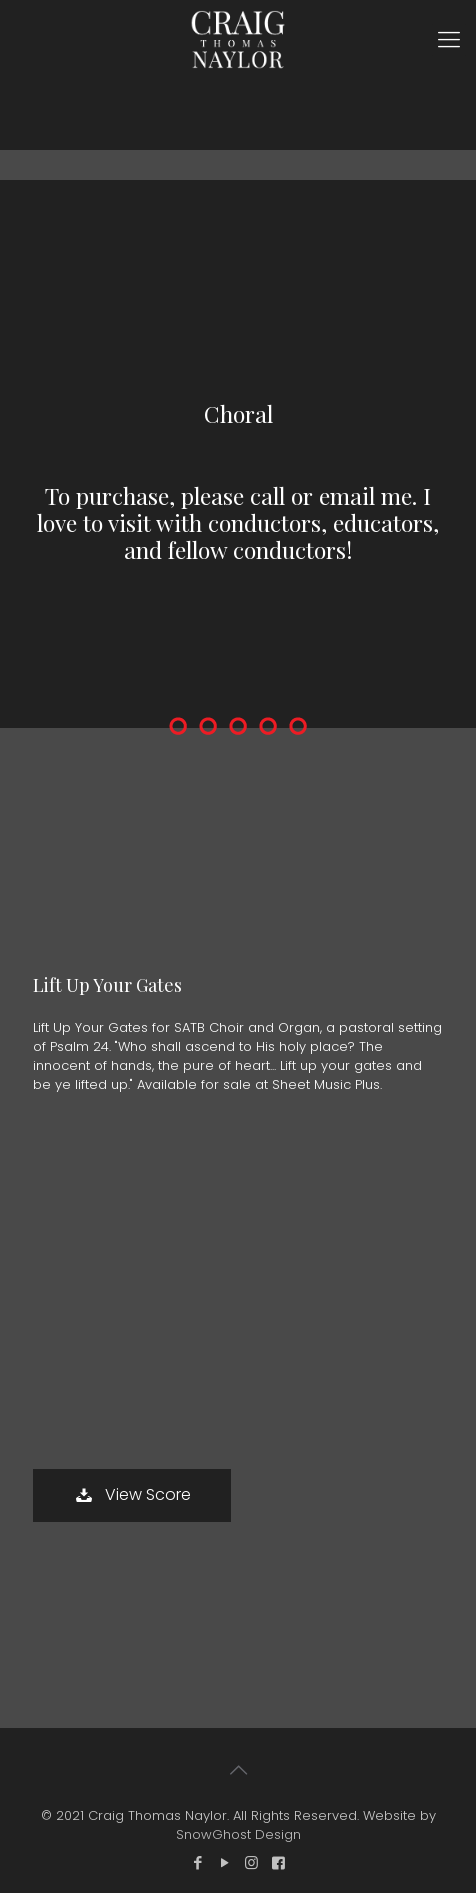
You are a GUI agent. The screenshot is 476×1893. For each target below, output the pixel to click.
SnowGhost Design (238, 1834)
